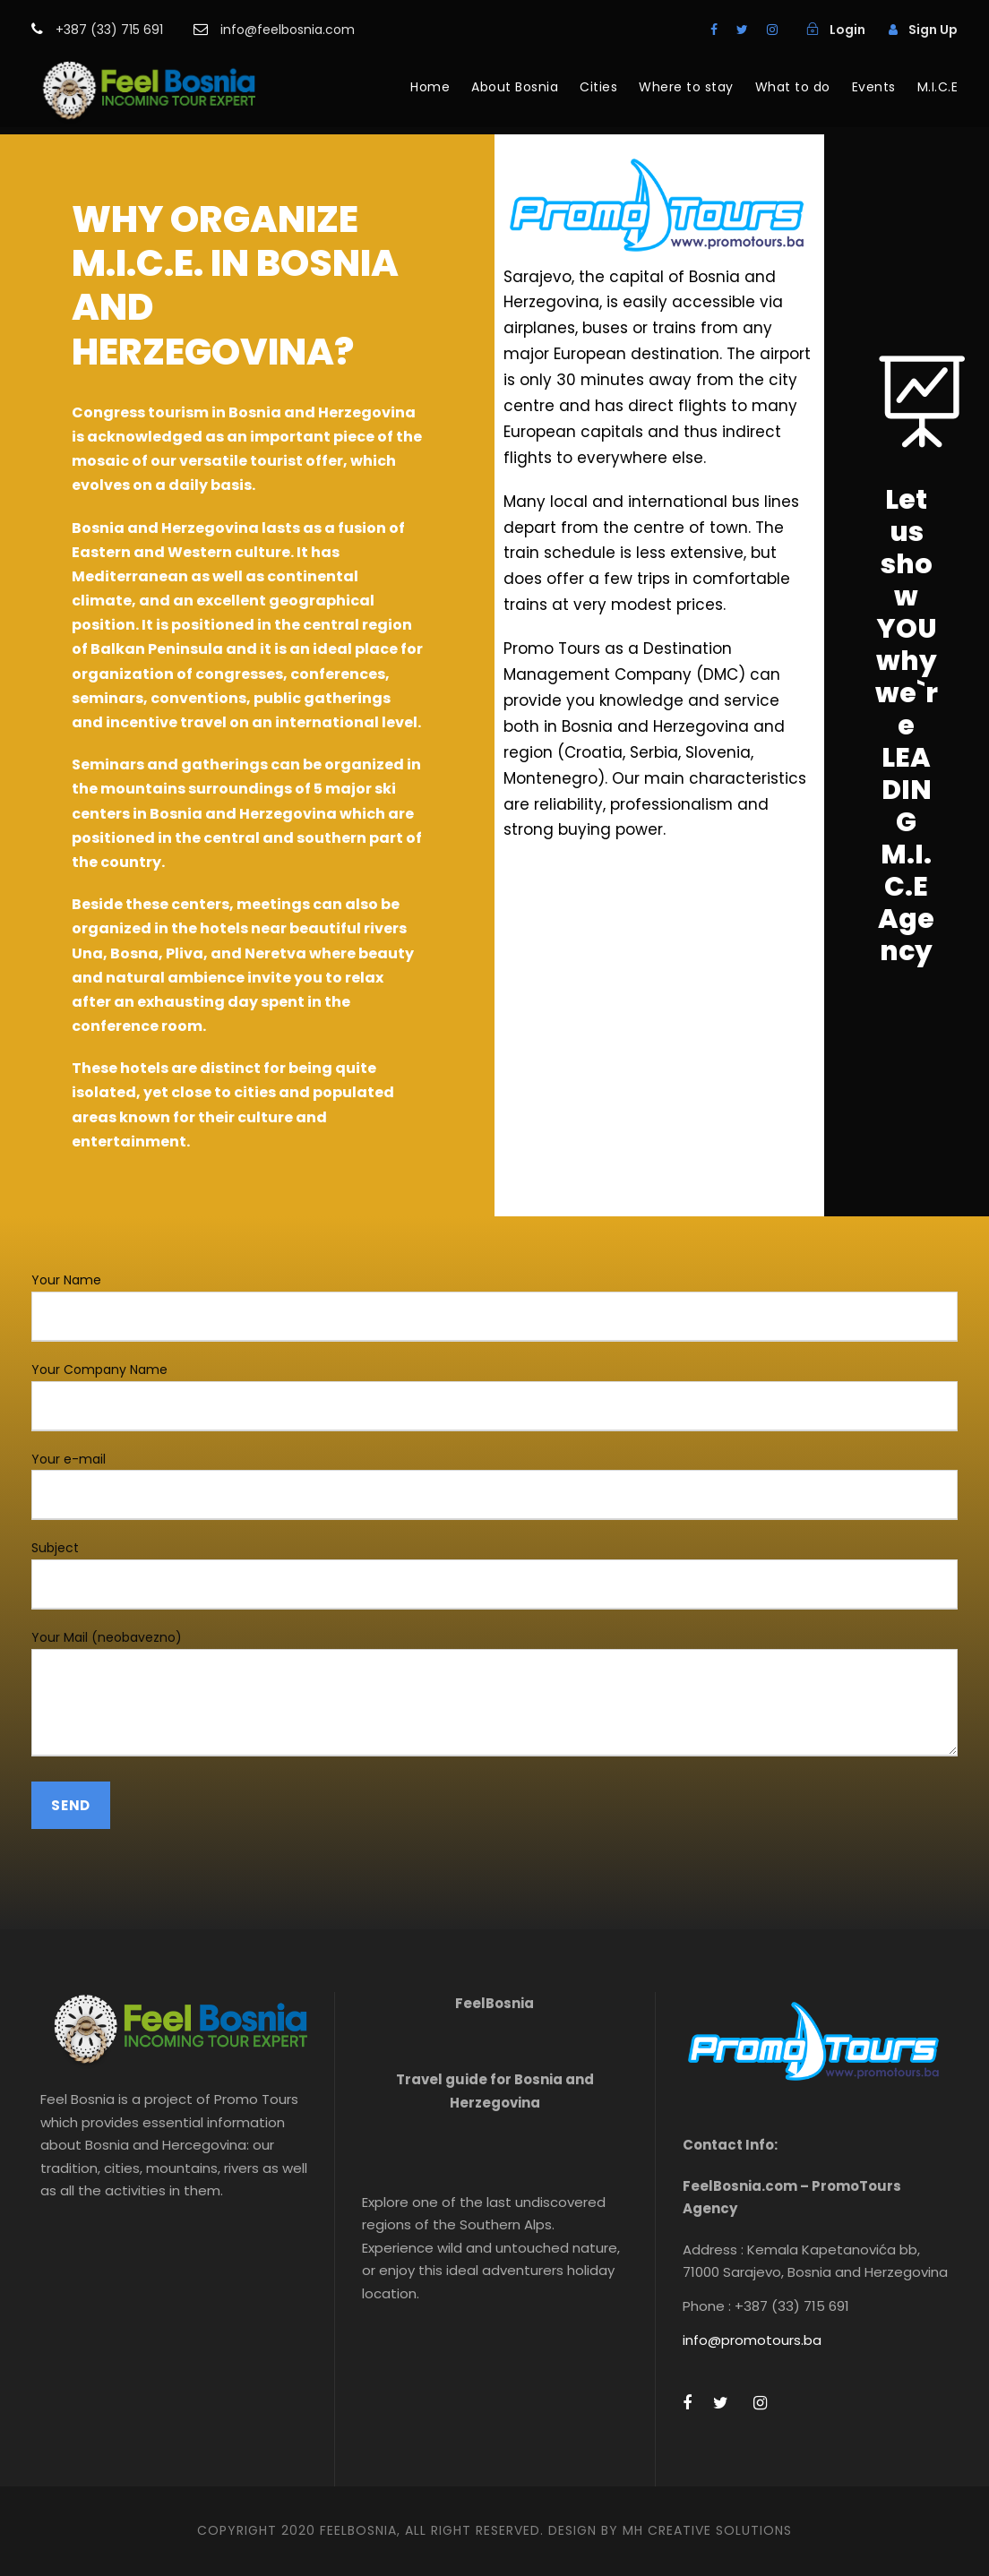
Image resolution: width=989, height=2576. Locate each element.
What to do (792, 87)
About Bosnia (514, 87)
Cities (598, 87)
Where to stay (686, 87)
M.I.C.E (938, 87)
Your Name (494, 1306)
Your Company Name (494, 1396)
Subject (494, 1574)
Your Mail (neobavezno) (494, 1696)
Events (874, 87)
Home (430, 87)
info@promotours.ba (752, 2340)
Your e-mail (494, 1485)
